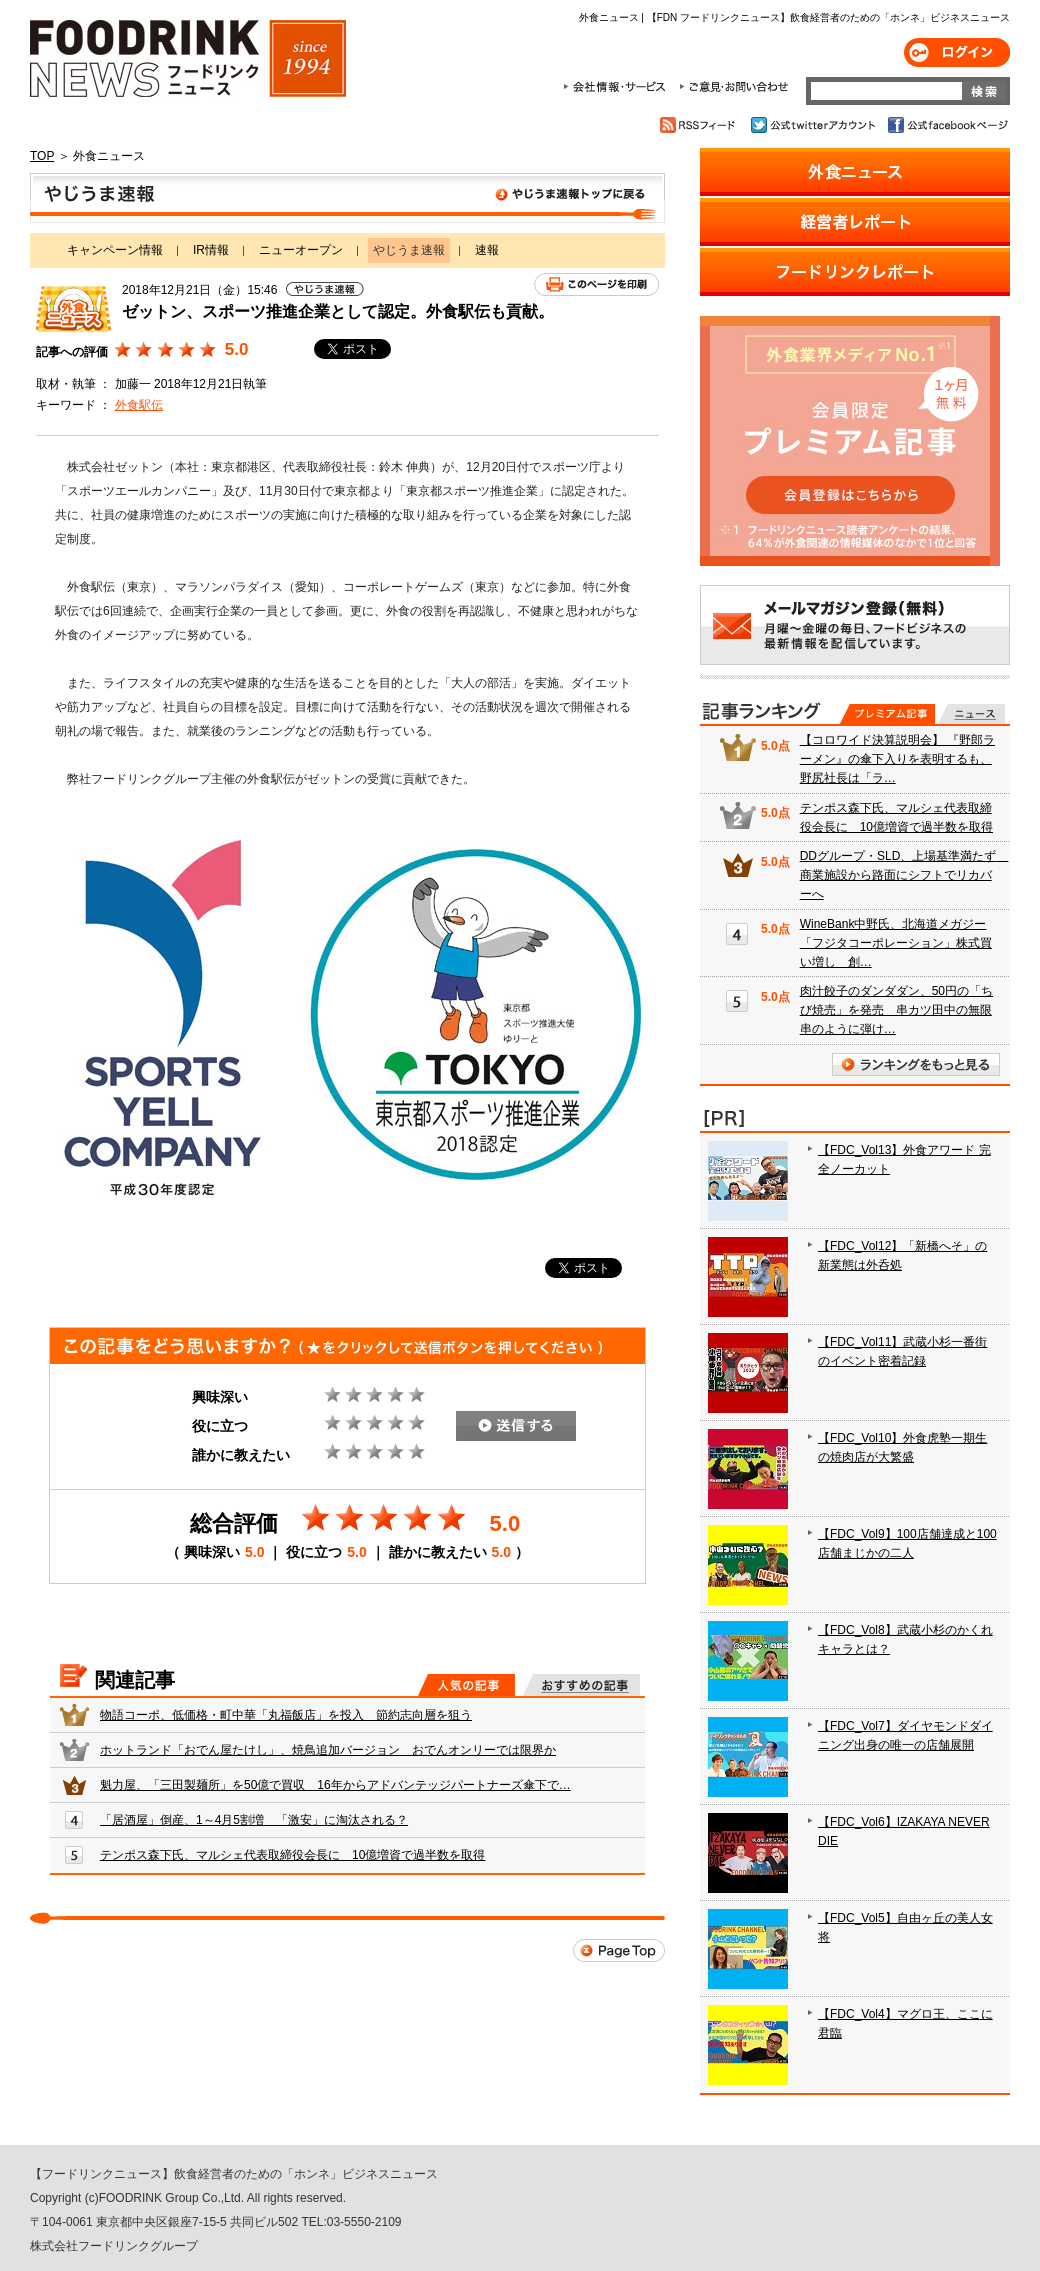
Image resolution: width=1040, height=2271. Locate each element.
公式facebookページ (946, 125)
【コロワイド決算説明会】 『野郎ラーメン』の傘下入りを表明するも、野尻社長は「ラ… (897, 759)
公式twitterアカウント (814, 125)
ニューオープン (301, 250)
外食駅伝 (139, 405)
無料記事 (971, 714)
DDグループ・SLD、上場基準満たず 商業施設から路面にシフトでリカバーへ (904, 875)
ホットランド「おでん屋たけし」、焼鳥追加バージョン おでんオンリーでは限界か (328, 1750)
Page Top (619, 1950)
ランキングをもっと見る (916, 1064)
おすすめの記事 (581, 1685)
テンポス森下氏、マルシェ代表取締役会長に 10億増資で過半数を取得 (292, 1855)
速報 (487, 250)
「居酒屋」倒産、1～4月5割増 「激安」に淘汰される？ (254, 1820)
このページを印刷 (596, 284)
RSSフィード (700, 125)
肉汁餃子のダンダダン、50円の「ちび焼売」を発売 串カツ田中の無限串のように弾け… (896, 1010)
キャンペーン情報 (115, 250)
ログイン (957, 52)
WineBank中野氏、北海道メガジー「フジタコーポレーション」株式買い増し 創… (896, 943)
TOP (42, 156)
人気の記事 (466, 1685)
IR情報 (211, 250)
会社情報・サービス (618, 87)
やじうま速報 (347, 198)
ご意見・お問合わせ (733, 87)
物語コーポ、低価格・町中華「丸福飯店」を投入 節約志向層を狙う (286, 1715)
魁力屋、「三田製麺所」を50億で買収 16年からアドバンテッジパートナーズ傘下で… (335, 1785)
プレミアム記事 (887, 714)
